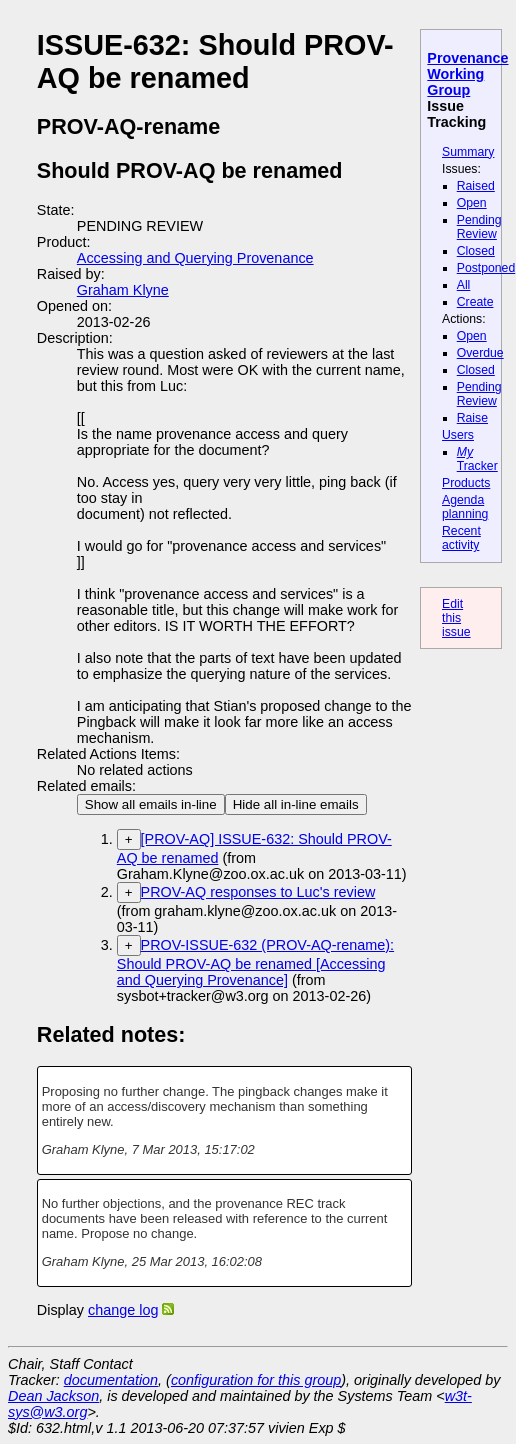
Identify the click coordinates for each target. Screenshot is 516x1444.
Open (472, 203)
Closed (476, 251)
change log (123, 1310)
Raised (476, 186)
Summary (468, 152)
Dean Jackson (53, 1396)
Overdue (480, 353)
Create (475, 302)
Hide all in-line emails (296, 804)
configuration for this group (256, 1380)
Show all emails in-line (151, 804)
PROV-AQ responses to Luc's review (258, 892)
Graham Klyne (123, 290)
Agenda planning (465, 507)
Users (458, 435)
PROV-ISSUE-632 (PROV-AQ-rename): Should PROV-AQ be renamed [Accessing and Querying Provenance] (255, 962)
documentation (111, 1380)
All (464, 285)
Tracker (477, 459)
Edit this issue (456, 618)
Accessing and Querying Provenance (195, 258)
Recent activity (461, 538)
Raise (472, 418)
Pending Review (479, 227)
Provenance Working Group (467, 74)
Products (466, 483)
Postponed (486, 268)
